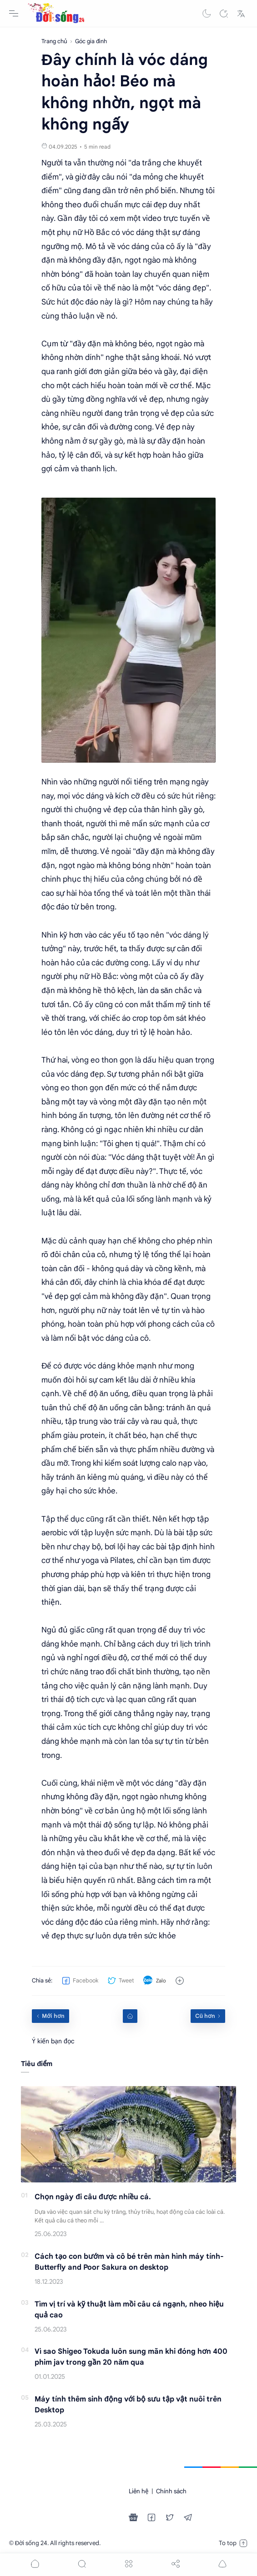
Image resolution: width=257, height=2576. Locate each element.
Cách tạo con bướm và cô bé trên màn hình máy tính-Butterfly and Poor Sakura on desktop (129, 2262)
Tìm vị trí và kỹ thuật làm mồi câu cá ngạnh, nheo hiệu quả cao (129, 2310)
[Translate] (241, 13)
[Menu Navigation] (13, 13)
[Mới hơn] (50, 2016)
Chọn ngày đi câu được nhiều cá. (93, 2197)
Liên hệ (139, 2491)
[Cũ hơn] (208, 2016)
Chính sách (171, 2491)
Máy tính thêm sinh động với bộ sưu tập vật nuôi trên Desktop (128, 2405)
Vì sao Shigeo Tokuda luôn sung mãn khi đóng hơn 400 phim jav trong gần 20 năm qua (131, 2357)
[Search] (224, 13)
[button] (206, 13)
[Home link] (130, 2016)
